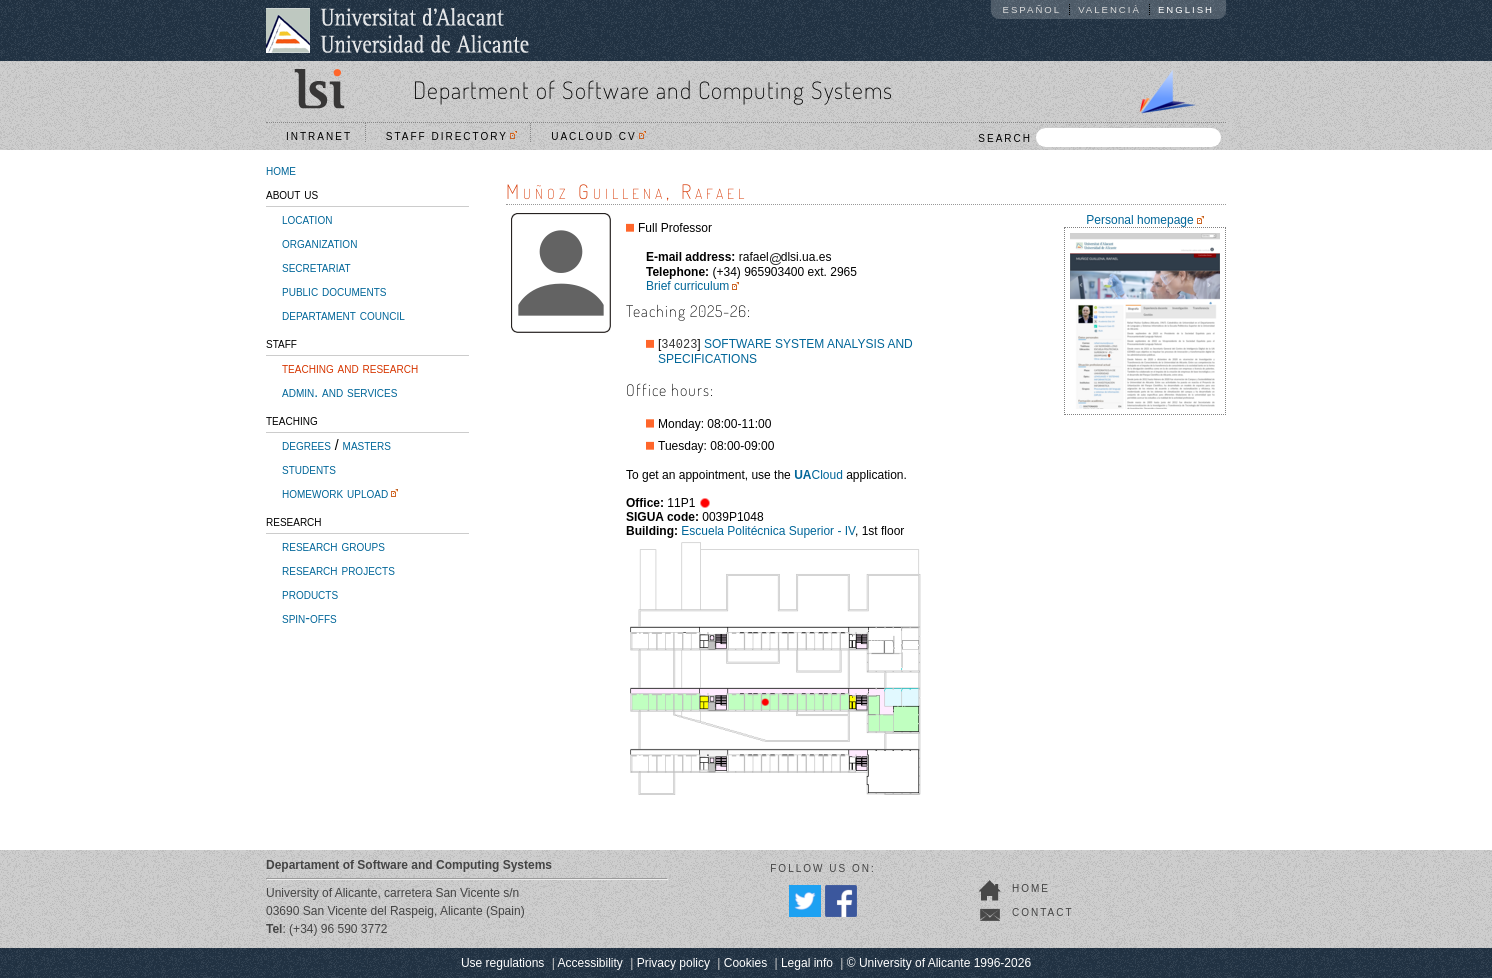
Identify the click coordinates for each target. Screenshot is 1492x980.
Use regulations (502, 965)
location (307, 219)
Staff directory (452, 136)
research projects (338, 570)
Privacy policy (673, 965)
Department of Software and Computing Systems (653, 89)
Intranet (319, 136)
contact (1043, 914)
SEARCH (1099, 137)
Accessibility (589, 965)
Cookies (745, 965)
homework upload (335, 493)
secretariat (316, 267)
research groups (333, 546)
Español (1032, 9)
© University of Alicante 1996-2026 (939, 965)
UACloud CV (598, 136)
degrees (306, 445)
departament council (343, 315)
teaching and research (350, 368)
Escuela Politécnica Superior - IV (768, 533)
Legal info (807, 965)
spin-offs (309, 618)
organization (319, 243)
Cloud (818, 477)
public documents (334, 291)
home (281, 170)
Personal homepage (1139, 220)
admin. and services (339, 392)
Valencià (1109, 9)
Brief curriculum (687, 286)
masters (367, 445)
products (310, 594)
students (309, 469)
